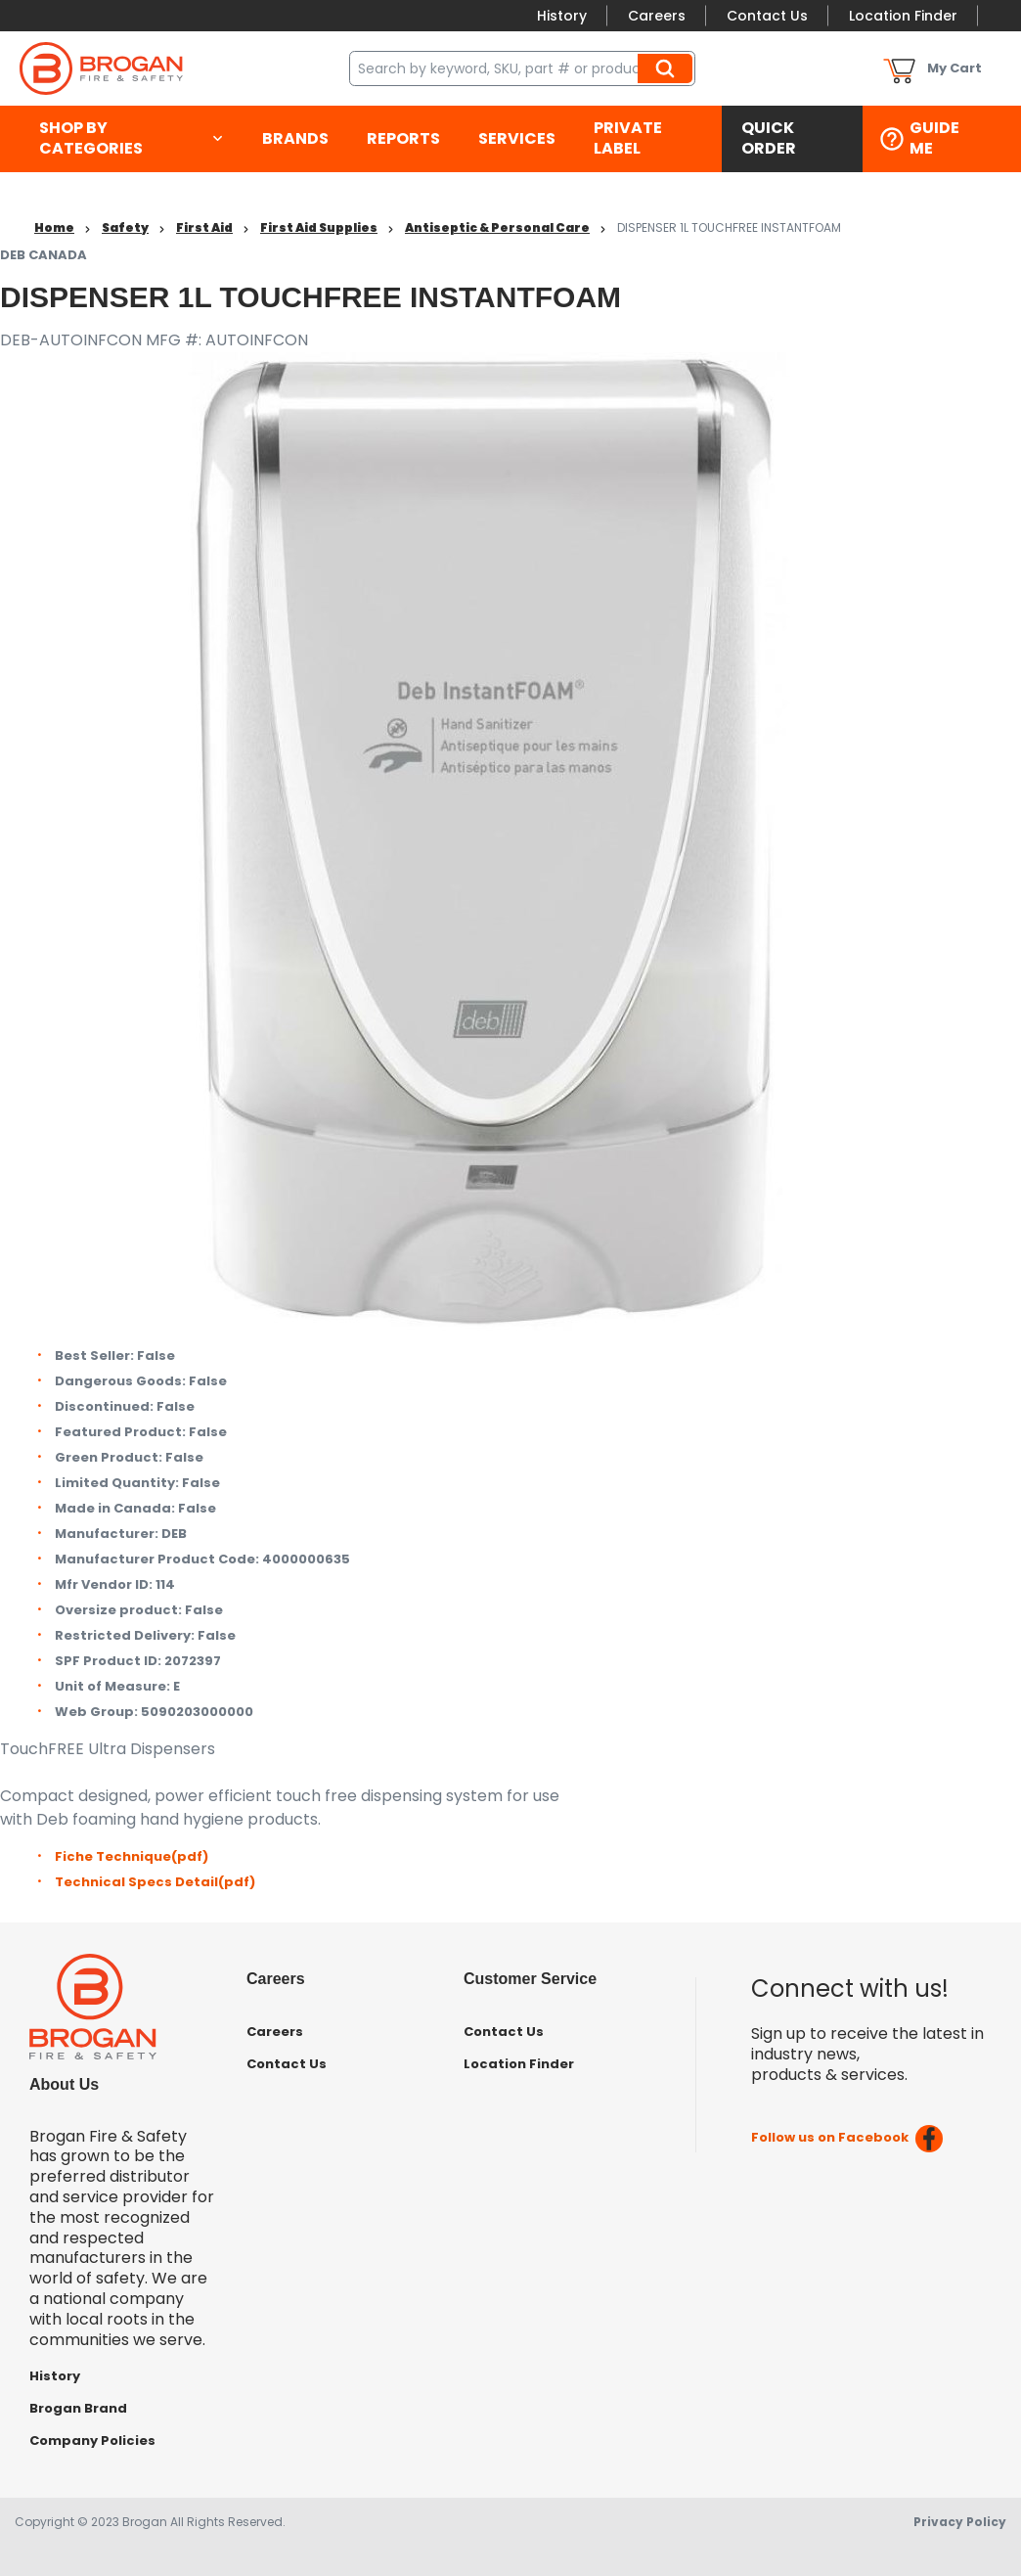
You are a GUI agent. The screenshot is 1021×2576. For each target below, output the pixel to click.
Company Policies (92, 2440)
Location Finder (903, 15)
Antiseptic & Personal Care (497, 227)
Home (54, 227)
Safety (125, 227)
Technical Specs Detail (155, 1882)
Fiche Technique (131, 1856)
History (562, 15)
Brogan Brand (78, 2408)
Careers (657, 15)
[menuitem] (131, 139)
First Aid (204, 227)
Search (668, 68)
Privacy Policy (959, 2521)
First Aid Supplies (318, 227)
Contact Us (767, 15)
